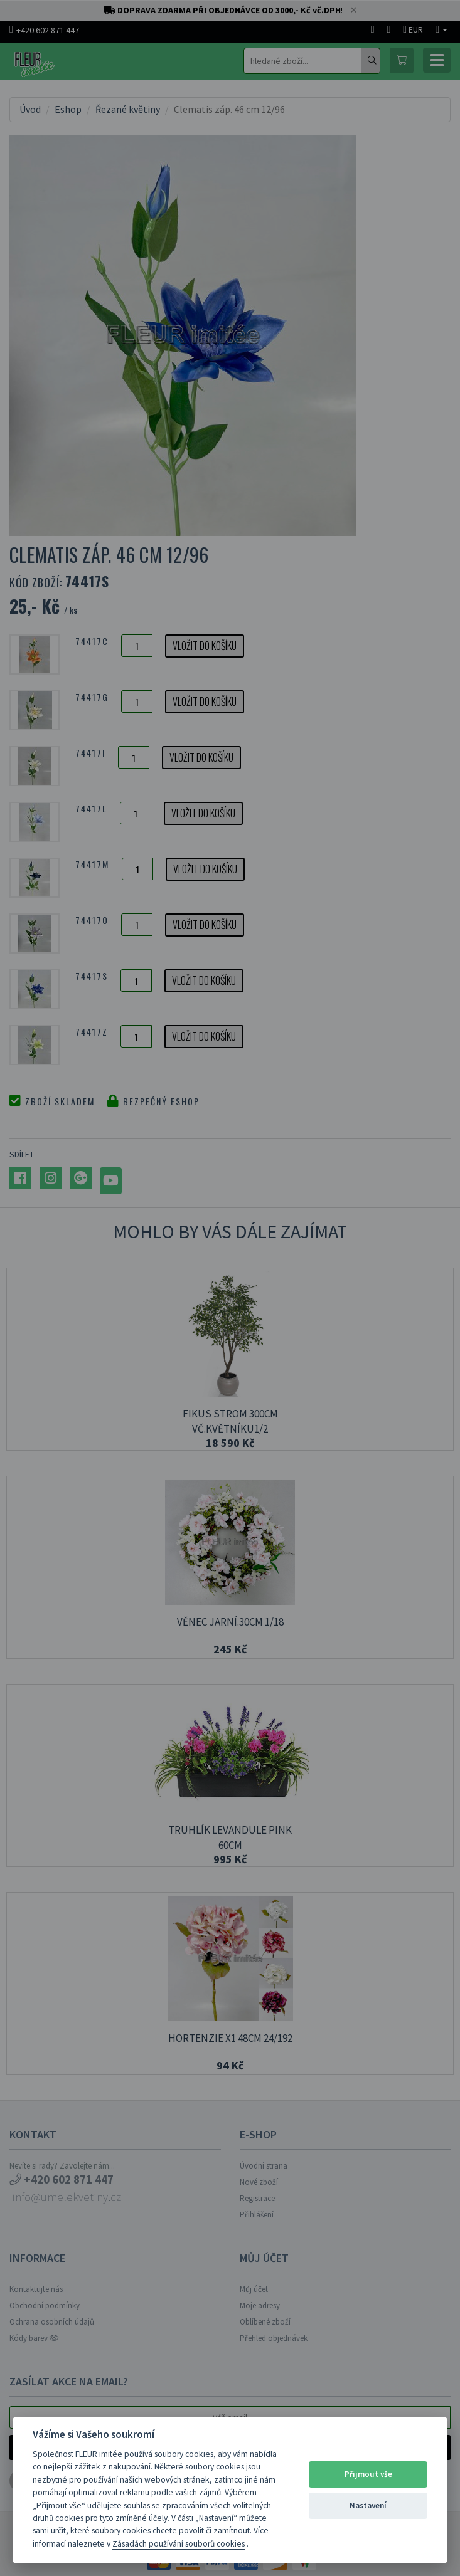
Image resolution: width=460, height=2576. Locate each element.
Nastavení (368, 2505)
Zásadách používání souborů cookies (178, 2543)
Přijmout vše (368, 2474)
